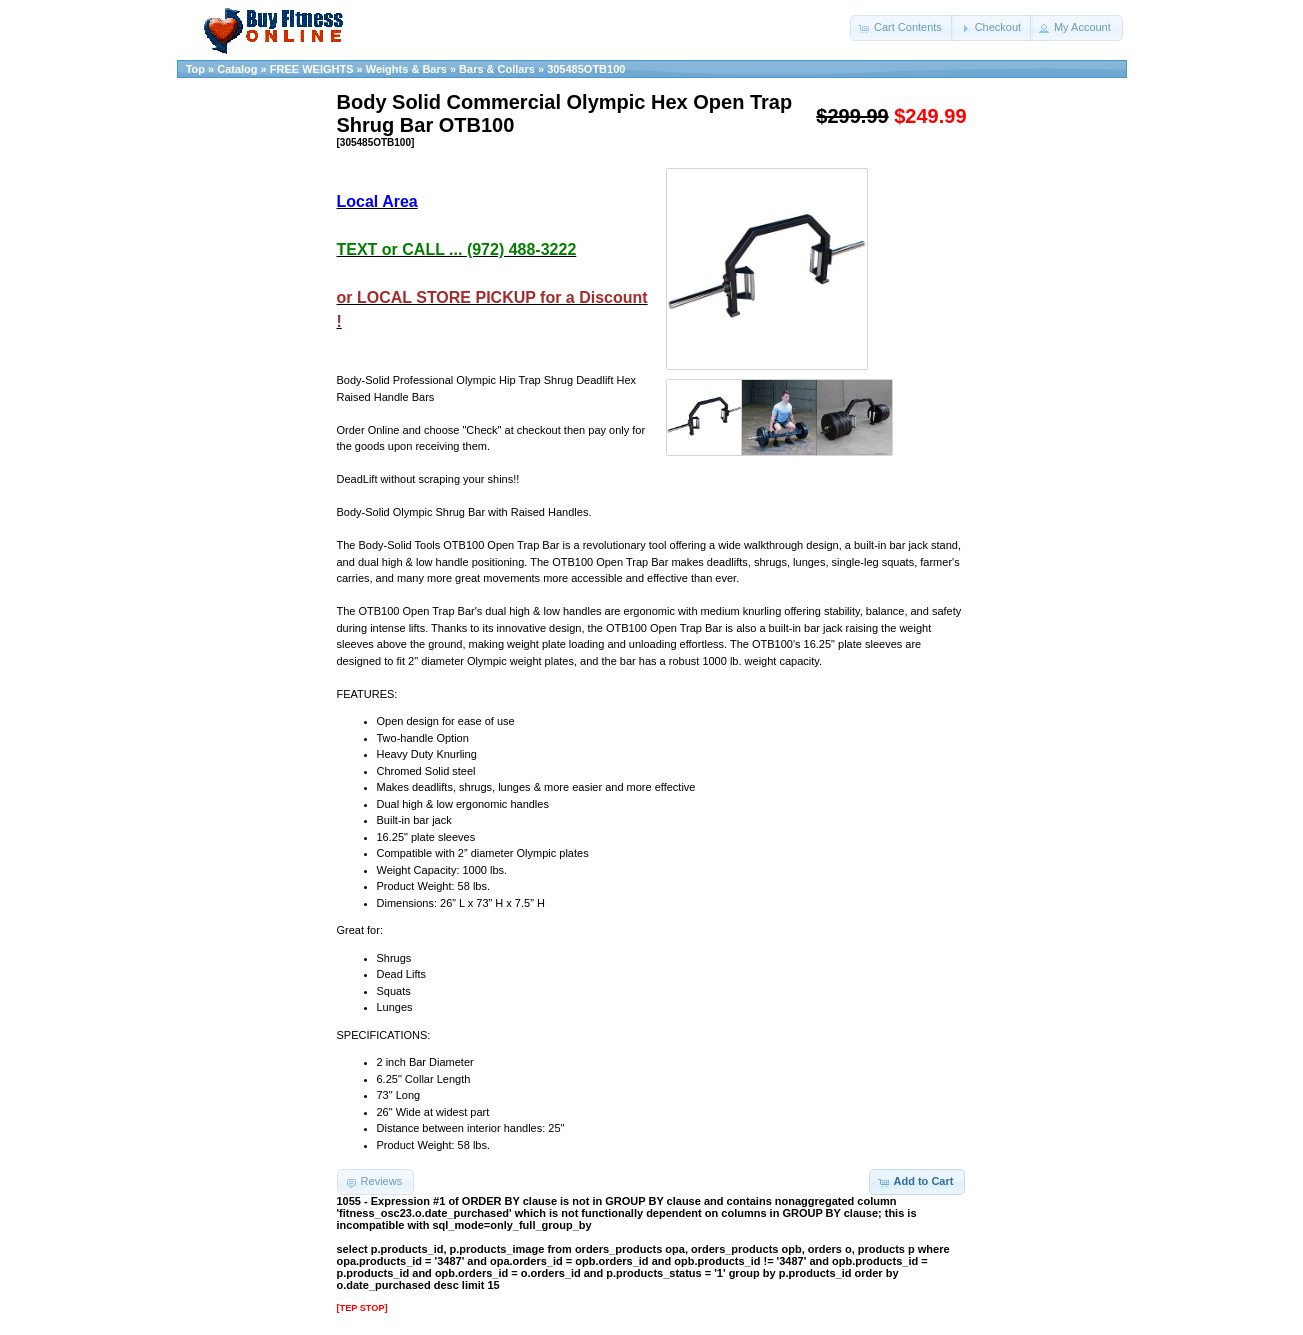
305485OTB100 (586, 69)
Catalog (237, 69)
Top (195, 69)
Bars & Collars (497, 69)
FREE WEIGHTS (312, 69)
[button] (902, 28)
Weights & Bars (406, 69)
